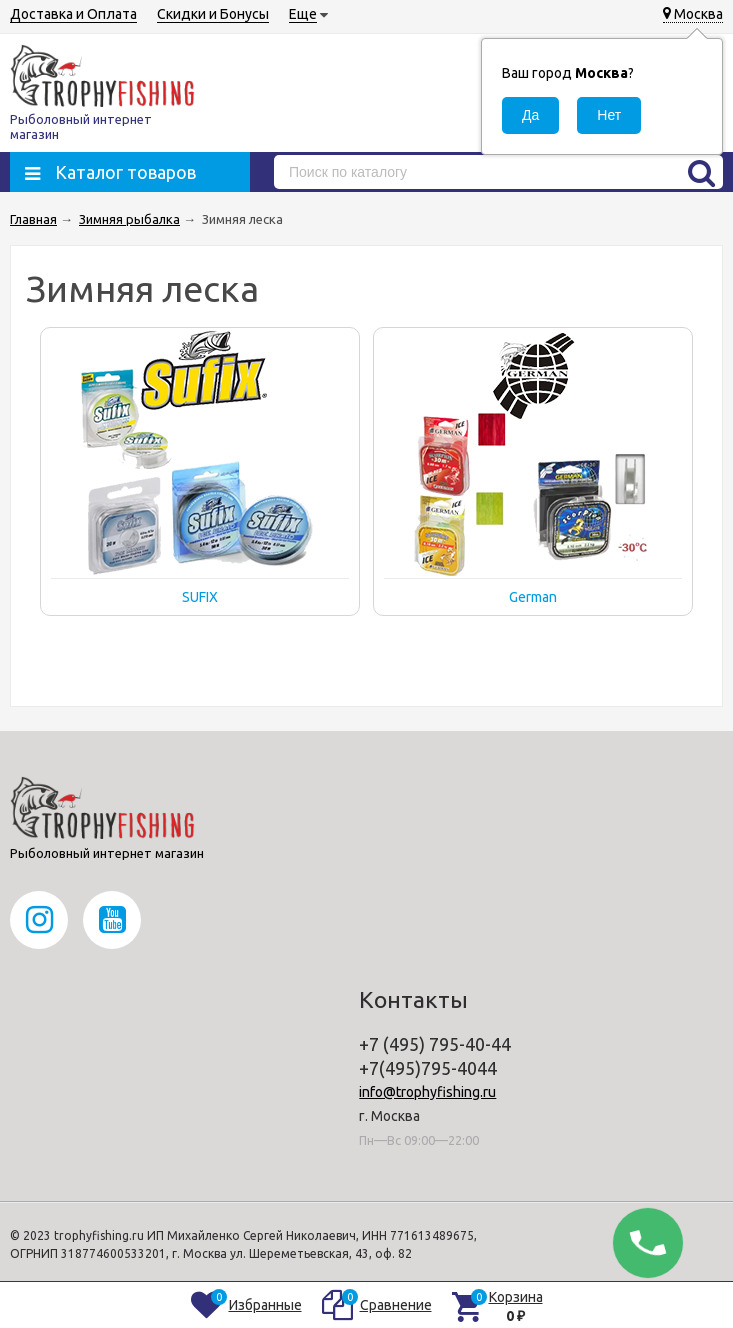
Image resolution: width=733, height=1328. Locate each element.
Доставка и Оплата (73, 14)
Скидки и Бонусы (213, 14)
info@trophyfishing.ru (427, 1092)
